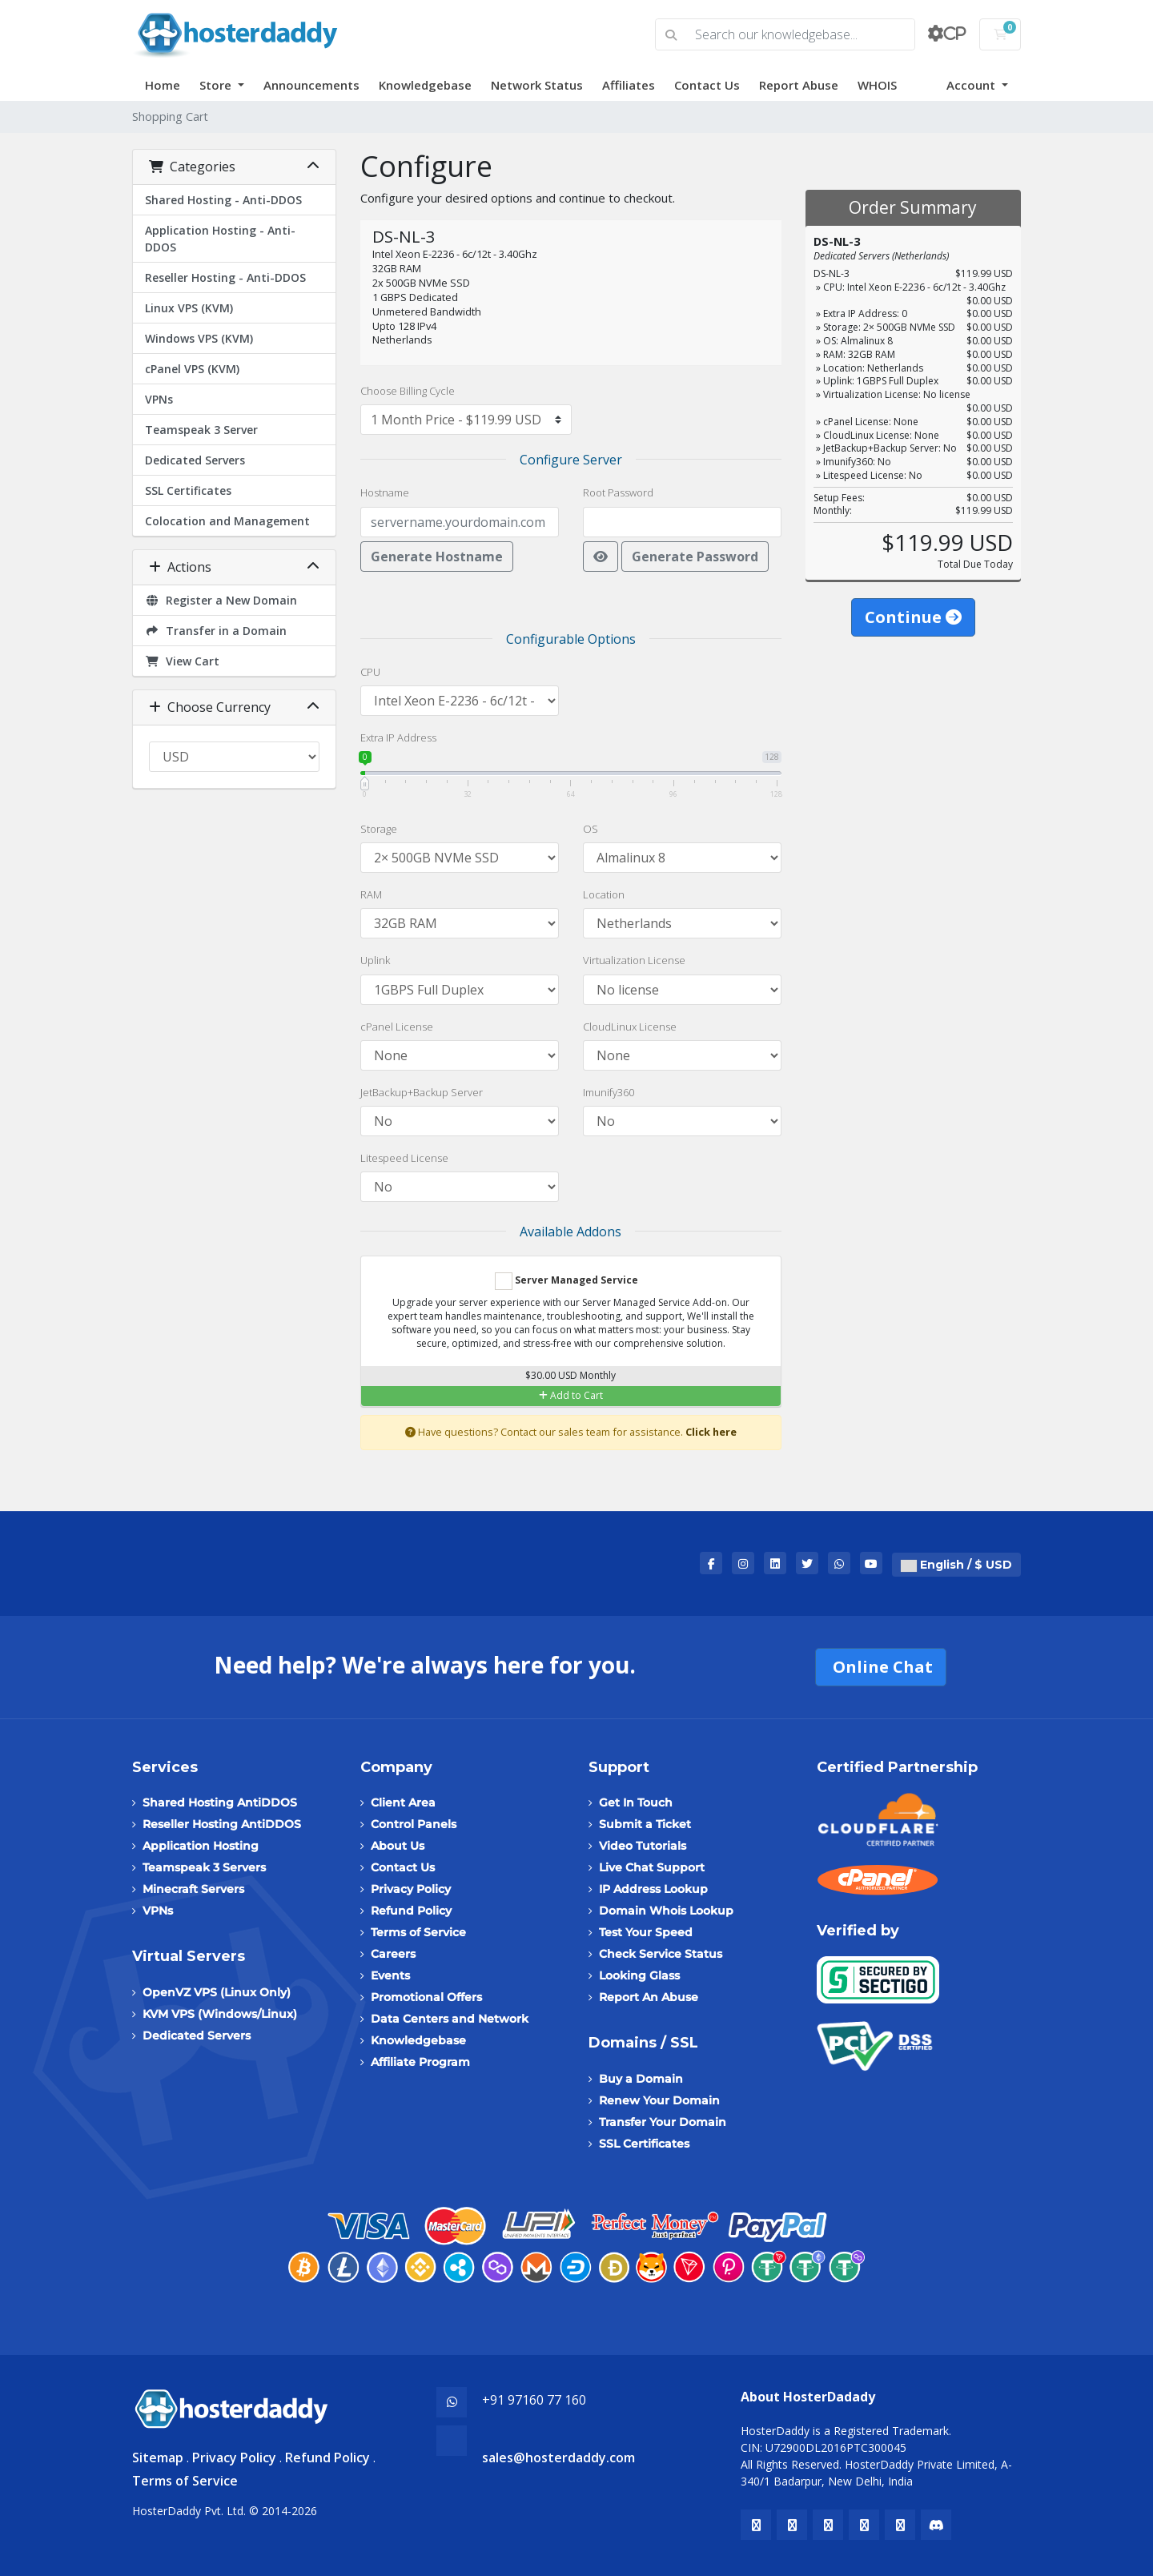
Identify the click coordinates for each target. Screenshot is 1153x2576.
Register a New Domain (221, 600)
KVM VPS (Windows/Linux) (220, 2014)
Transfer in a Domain (216, 630)
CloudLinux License (630, 1026)
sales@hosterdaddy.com (558, 2457)
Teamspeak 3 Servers (204, 1867)
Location (604, 894)
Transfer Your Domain (662, 2122)
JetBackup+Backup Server (421, 1092)
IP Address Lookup (653, 1889)
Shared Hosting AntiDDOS (220, 1802)
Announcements (311, 85)
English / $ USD (956, 1564)
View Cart (182, 661)
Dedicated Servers (195, 460)
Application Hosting (201, 1846)
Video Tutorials (642, 1846)
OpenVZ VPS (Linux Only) (217, 1992)
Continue (913, 617)
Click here (711, 1432)
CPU (370, 672)
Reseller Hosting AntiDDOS (222, 1824)
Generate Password (695, 556)
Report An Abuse (648, 1997)
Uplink (375, 960)
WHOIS (877, 85)
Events (390, 1975)
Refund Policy (411, 1910)
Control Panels (413, 1824)
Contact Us (707, 85)
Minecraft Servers (193, 1889)
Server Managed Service (566, 1281)
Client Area (403, 1802)
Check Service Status (660, 1954)
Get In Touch (636, 1802)
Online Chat (881, 1667)
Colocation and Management (227, 520)
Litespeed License (404, 1158)
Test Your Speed (646, 1932)
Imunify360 (608, 1092)
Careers (393, 1954)
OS (590, 829)
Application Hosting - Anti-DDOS (220, 239)
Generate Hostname (437, 556)
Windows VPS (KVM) (199, 338)
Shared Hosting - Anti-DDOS (223, 199)
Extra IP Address (398, 737)
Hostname (384, 492)
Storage (378, 829)
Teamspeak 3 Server (201, 429)
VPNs (159, 399)
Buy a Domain (641, 2079)
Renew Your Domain (659, 2100)
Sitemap (157, 2457)
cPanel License (396, 1026)
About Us (397, 1846)
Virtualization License (634, 960)
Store (217, 85)
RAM (371, 894)
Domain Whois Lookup (666, 1910)
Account (972, 85)
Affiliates (628, 85)
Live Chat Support (652, 1867)
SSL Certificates (188, 490)
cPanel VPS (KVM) (192, 368)
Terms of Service (418, 1932)
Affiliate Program (420, 2062)
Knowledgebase (425, 85)
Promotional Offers (426, 1997)
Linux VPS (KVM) (189, 307)
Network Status (537, 85)
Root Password (618, 492)
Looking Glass (639, 1975)
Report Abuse (798, 85)
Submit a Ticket (645, 1824)
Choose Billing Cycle (407, 391)
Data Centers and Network (449, 2018)
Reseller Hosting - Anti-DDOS (225, 277)
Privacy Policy (411, 1889)
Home (162, 85)
